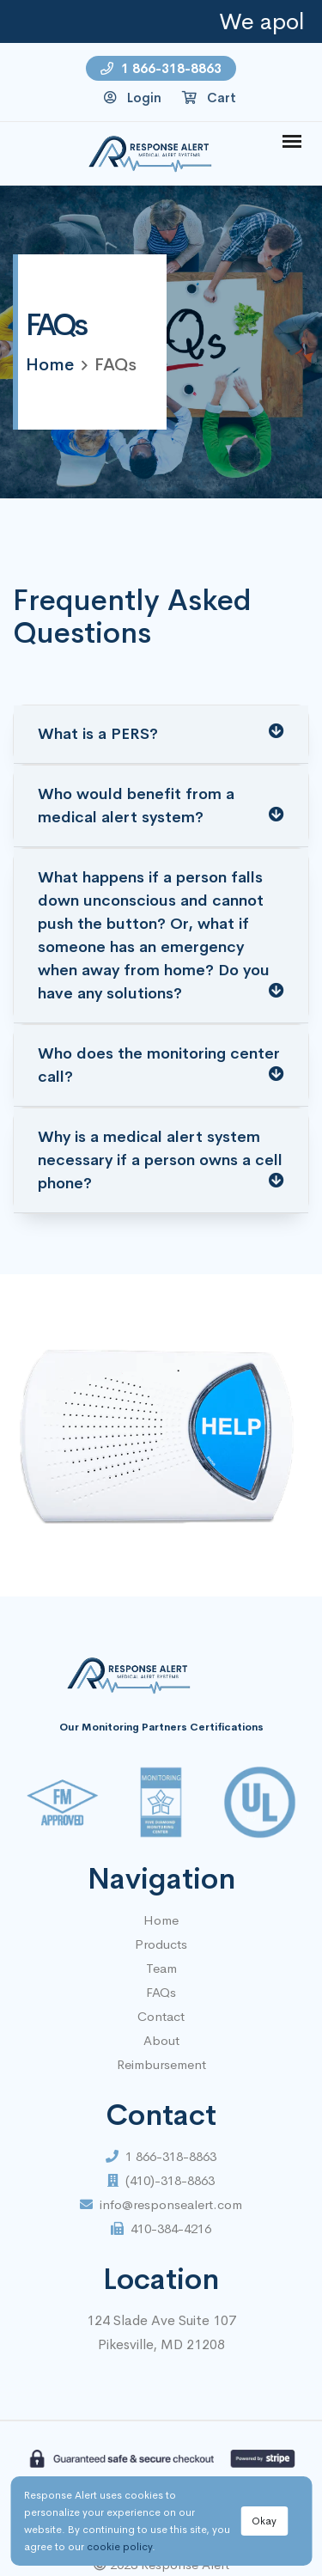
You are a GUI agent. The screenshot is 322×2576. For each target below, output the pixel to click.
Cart (209, 97)
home (50, 364)
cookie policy (119, 2547)
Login (132, 97)
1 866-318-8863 (161, 68)
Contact (161, 2016)
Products (161, 1944)
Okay (264, 2521)
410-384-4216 (161, 2228)
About (161, 2040)
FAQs (161, 1992)
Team (161, 1968)
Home (161, 1920)
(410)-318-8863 (161, 2180)
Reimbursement (161, 2064)
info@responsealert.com (161, 2204)
